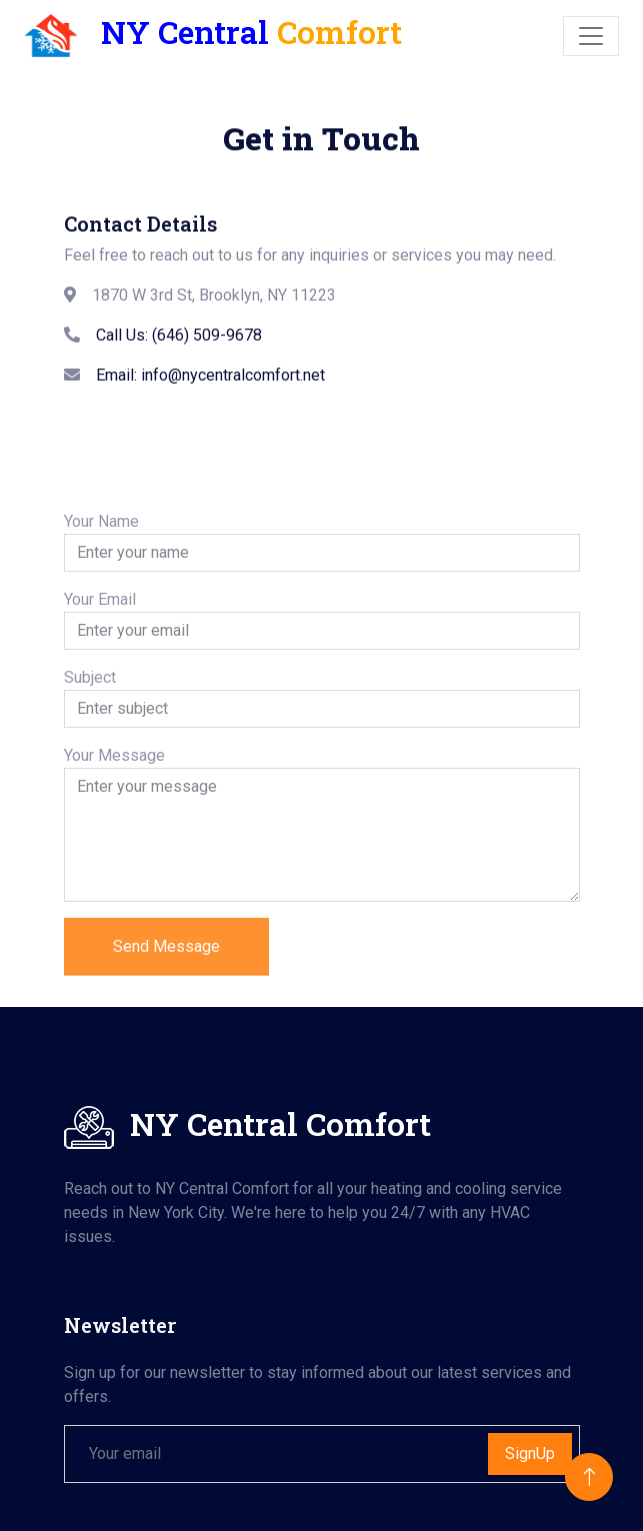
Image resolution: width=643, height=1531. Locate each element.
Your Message (114, 817)
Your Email (100, 661)
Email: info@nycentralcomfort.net (210, 386)
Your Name (101, 583)
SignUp (530, 1453)
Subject (90, 739)
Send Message (166, 1008)
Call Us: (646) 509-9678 (179, 346)
